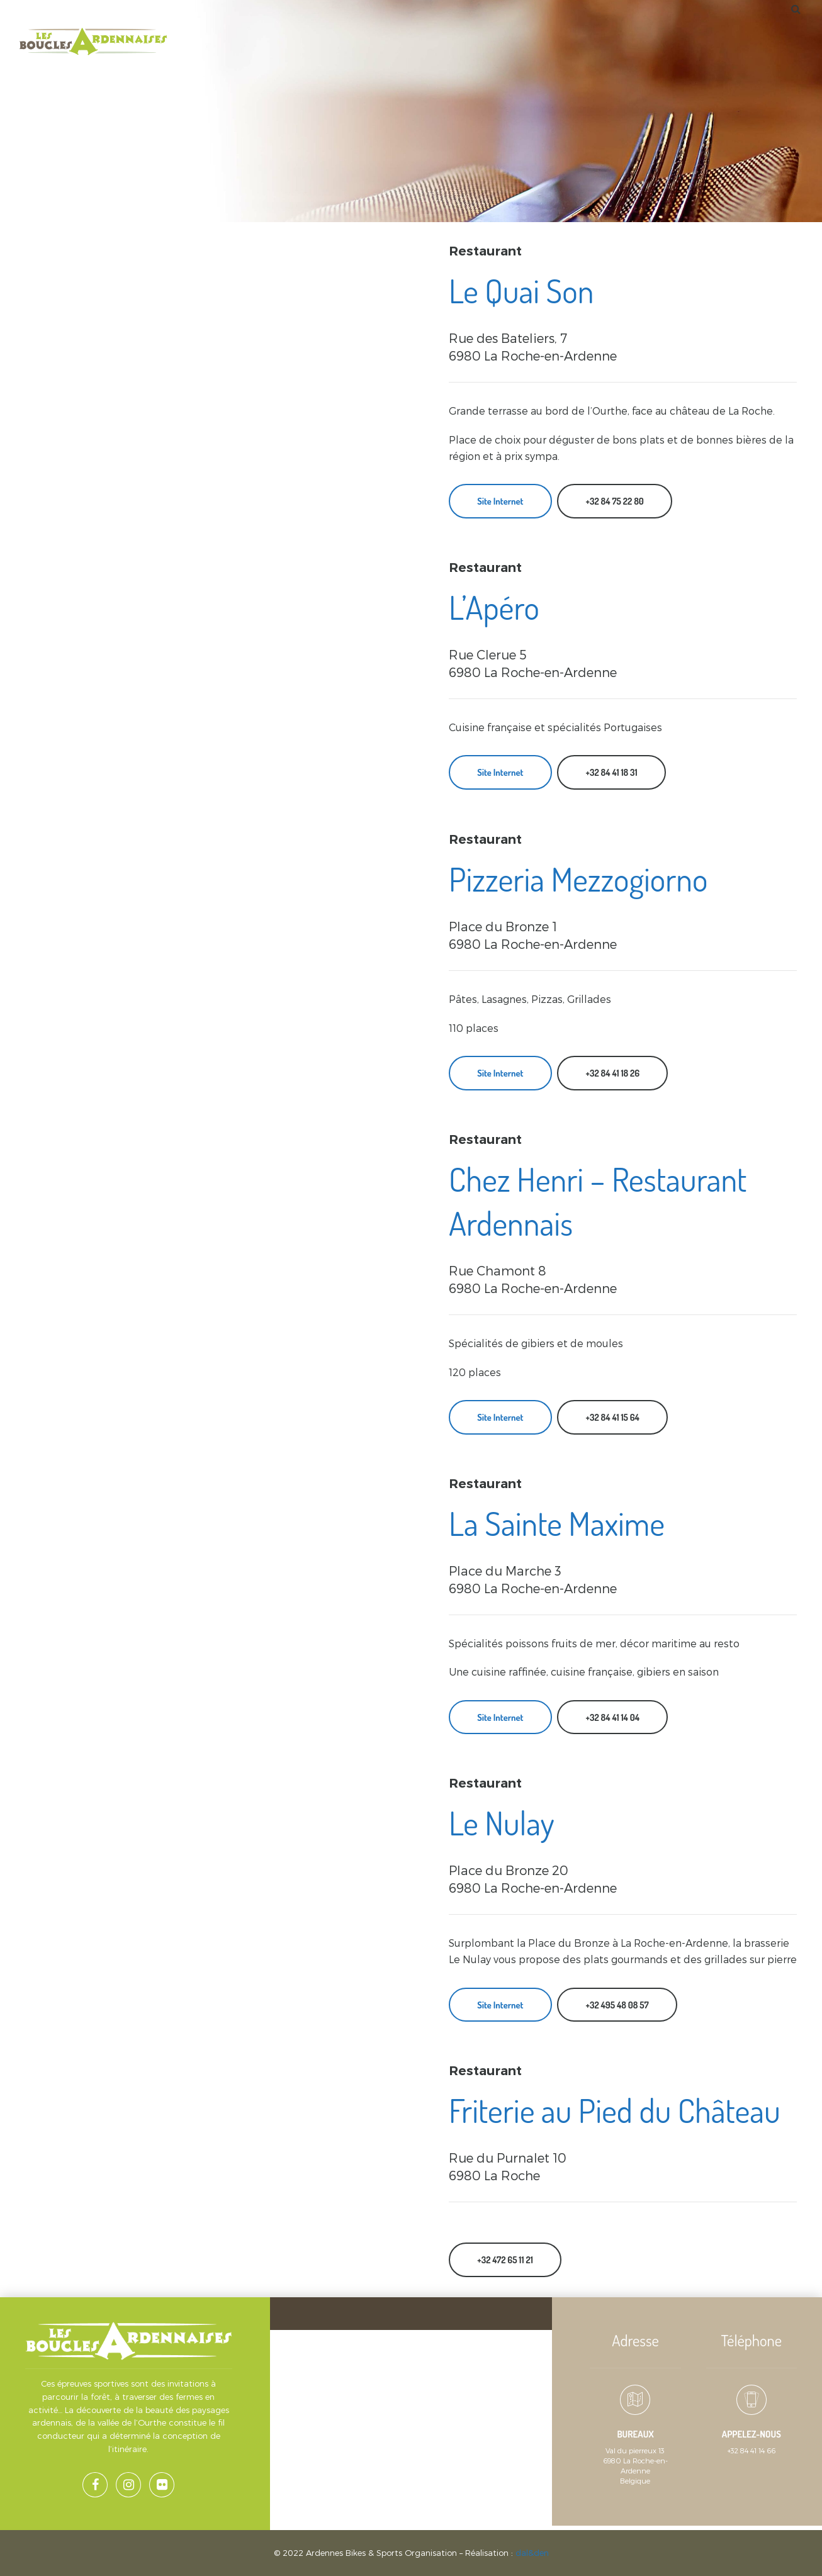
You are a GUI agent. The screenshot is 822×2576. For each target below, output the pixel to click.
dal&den (532, 2553)
